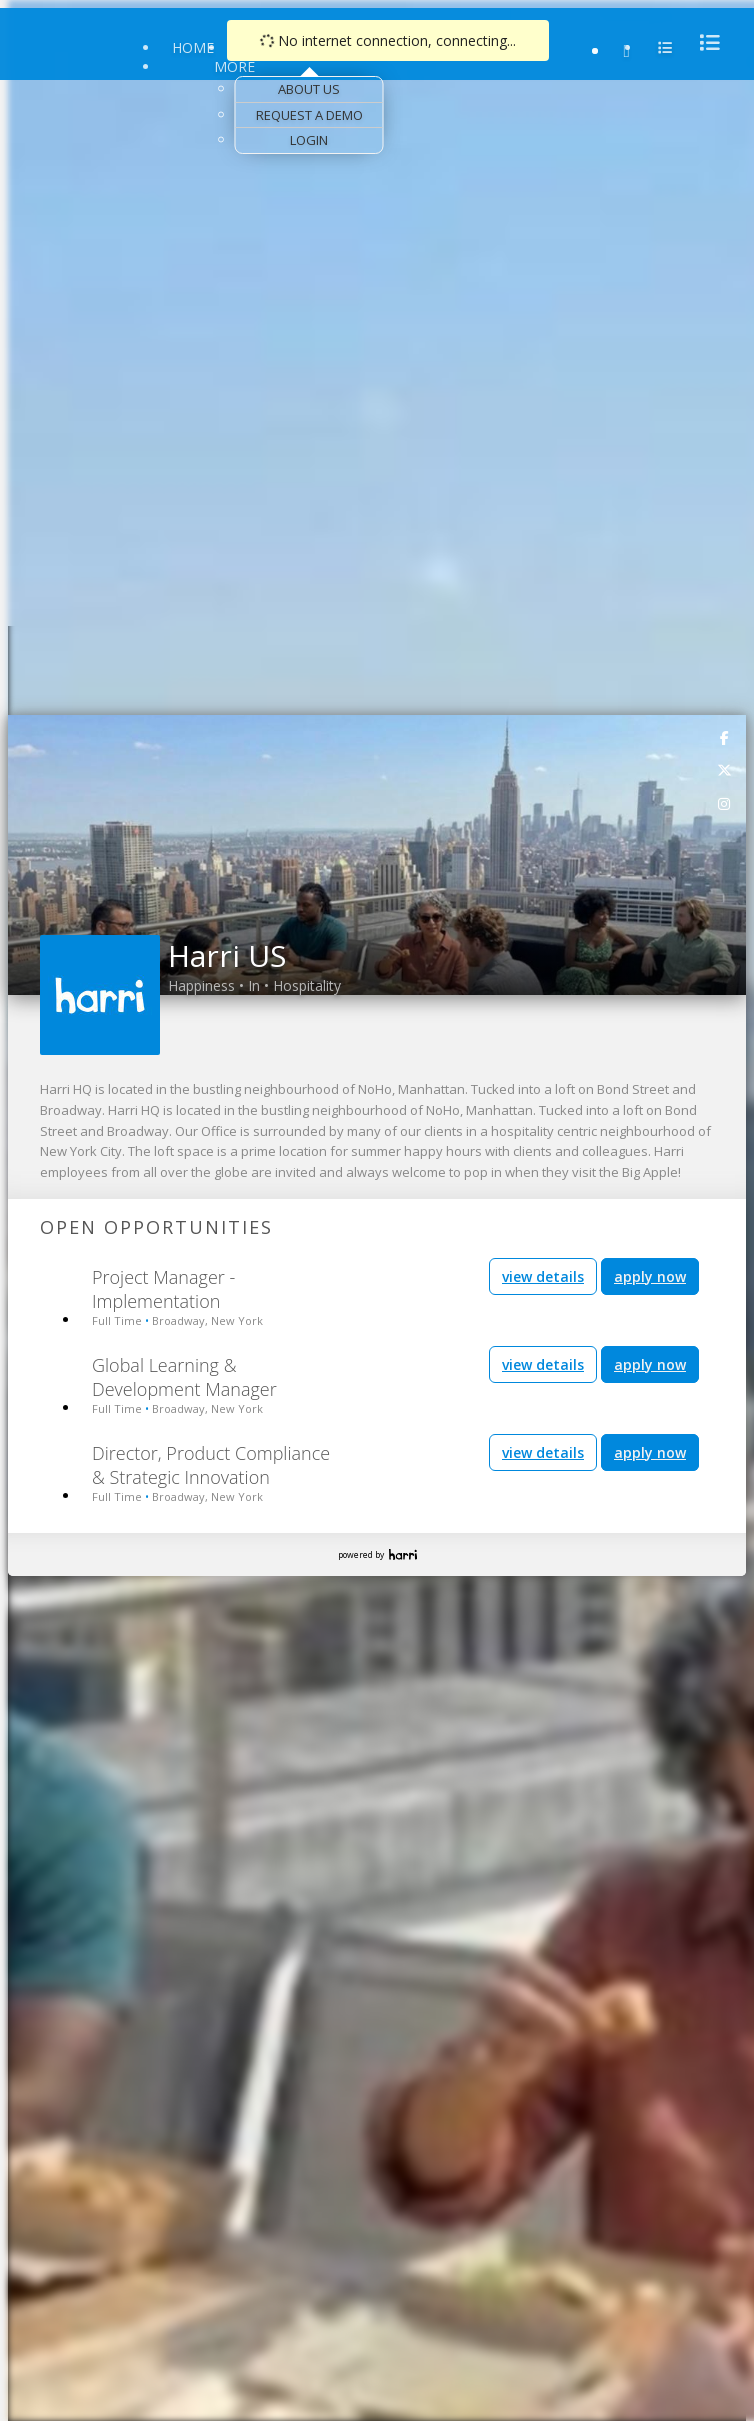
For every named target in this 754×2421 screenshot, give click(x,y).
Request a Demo (309, 115)
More (234, 66)
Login (309, 140)
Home (193, 47)
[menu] (704, 42)
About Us (309, 89)
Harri (403, 1554)
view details (543, 1276)
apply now (650, 1276)
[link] (725, 737)
